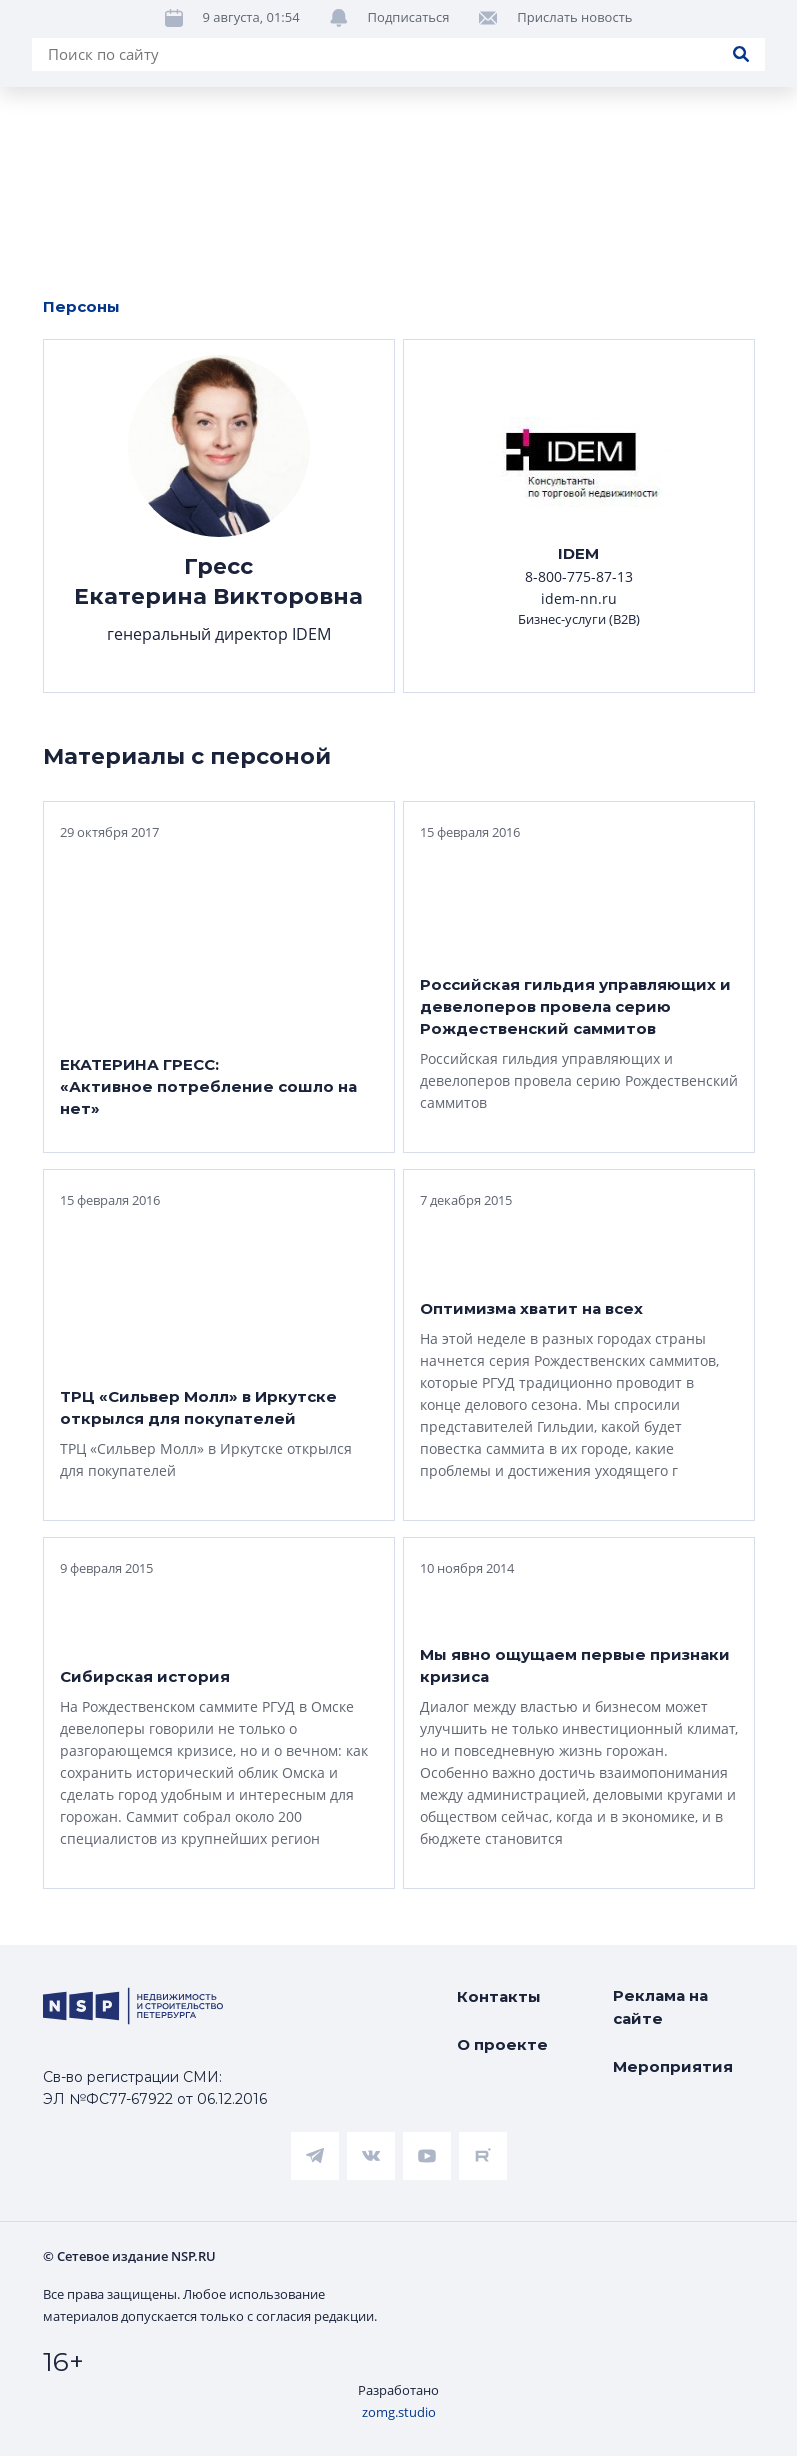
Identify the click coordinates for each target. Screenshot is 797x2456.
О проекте (502, 2044)
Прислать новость (574, 93)
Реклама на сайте (660, 2007)
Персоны (81, 306)
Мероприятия (673, 2066)
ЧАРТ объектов (243, 29)
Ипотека (426, 29)
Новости (60, 29)
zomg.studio (399, 2412)
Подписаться (409, 93)
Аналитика (588, 29)
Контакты (499, 1996)
